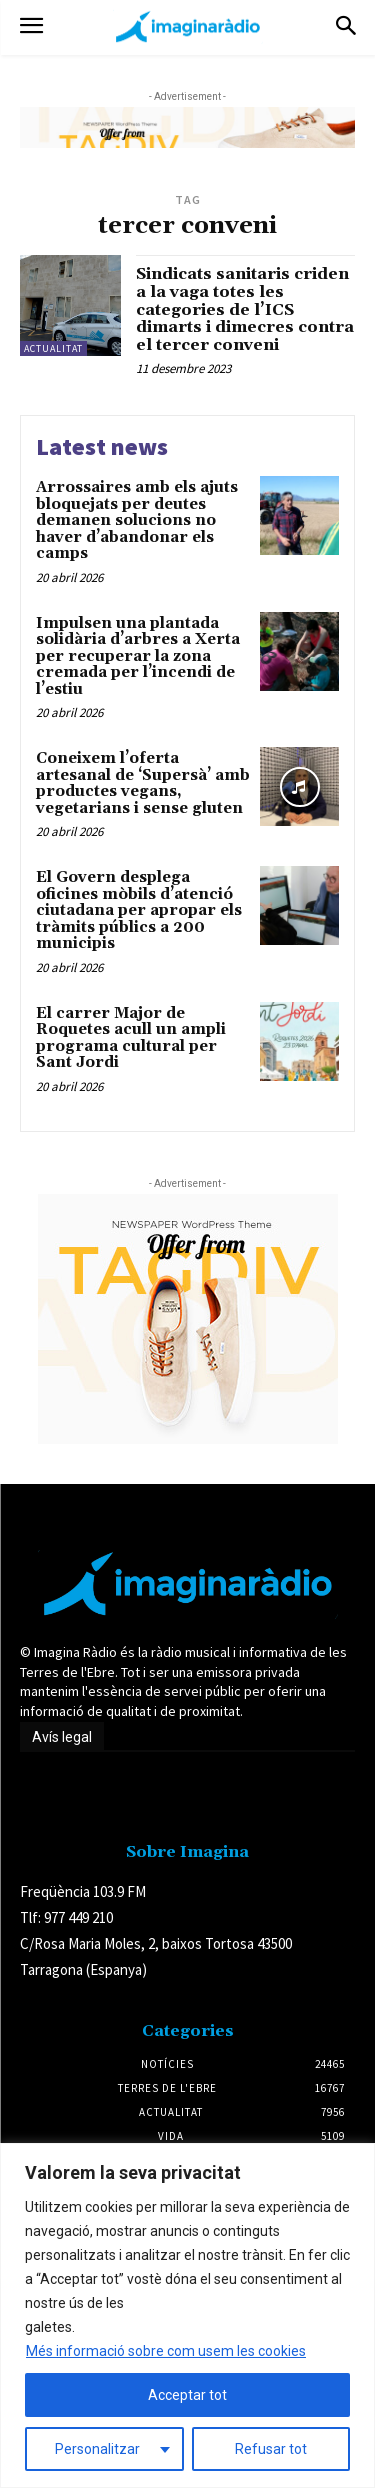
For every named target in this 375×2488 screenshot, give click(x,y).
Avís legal (62, 1737)
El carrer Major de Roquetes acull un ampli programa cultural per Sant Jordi (131, 1038)
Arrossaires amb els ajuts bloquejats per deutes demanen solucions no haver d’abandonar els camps (137, 520)
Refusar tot (271, 2449)
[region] (187, 2315)
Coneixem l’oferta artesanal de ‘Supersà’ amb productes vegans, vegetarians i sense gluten (143, 783)
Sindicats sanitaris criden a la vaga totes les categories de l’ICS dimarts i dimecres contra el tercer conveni (245, 309)
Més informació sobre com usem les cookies (166, 2351)
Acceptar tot (187, 2395)
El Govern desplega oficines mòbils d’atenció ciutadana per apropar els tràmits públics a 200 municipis (139, 910)
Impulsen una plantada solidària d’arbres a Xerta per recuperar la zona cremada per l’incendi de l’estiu (138, 656)
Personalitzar (97, 2449)
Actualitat (53, 348)
